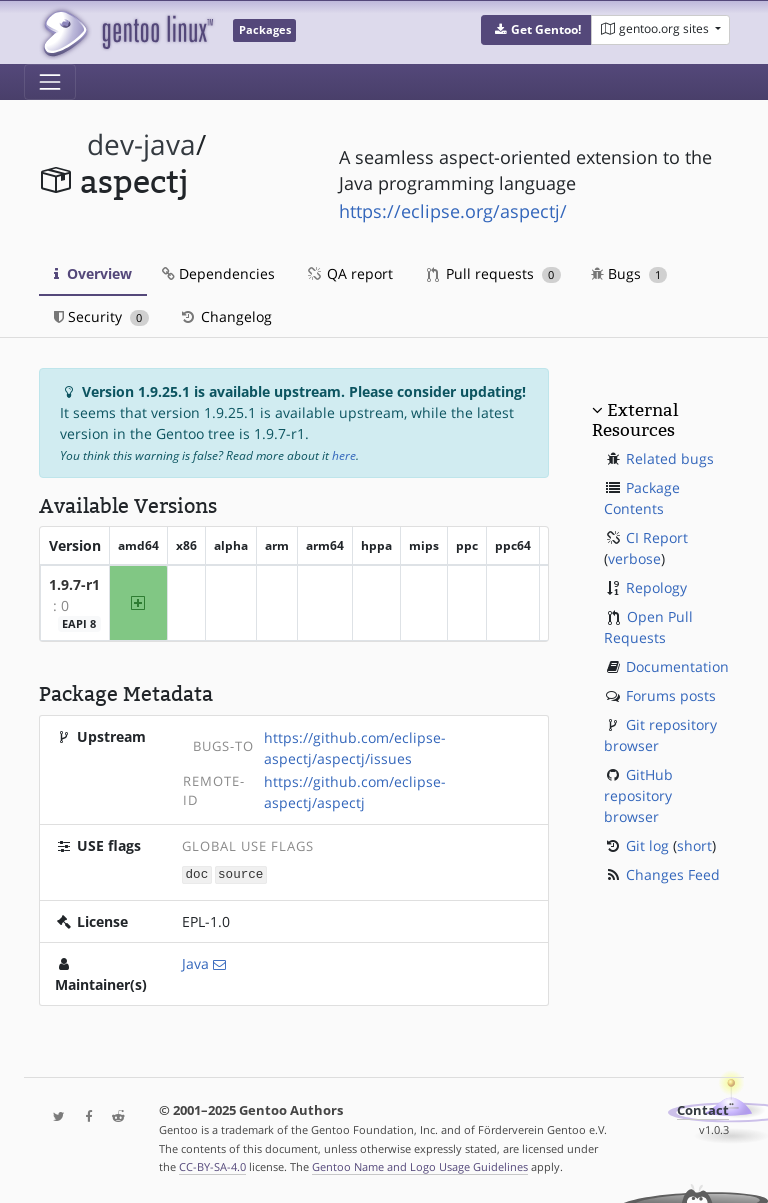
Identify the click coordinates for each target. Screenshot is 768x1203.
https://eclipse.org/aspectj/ (453, 211)
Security (101, 316)
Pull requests (494, 273)
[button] (536, 30)
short (694, 845)
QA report (349, 273)
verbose (634, 558)
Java (195, 962)
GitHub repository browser (638, 795)
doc (197, 873)
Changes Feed (673, 874)
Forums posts (671, 695)
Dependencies (218, 273)
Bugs (629, 273)
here (344, 455)
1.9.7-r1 (74, 584)
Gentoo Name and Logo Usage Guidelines (420, 1166)
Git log (647, 845)
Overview (93, 273)
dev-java (141, 144)
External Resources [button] (635, 420)
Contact (703, 1109)
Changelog (225, 316)
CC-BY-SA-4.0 (212, 1166)
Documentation (677, 666)
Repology (656, 587)
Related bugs (670, 458)
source (240, 873)
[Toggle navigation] (50, 82)
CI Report (657, 537)
